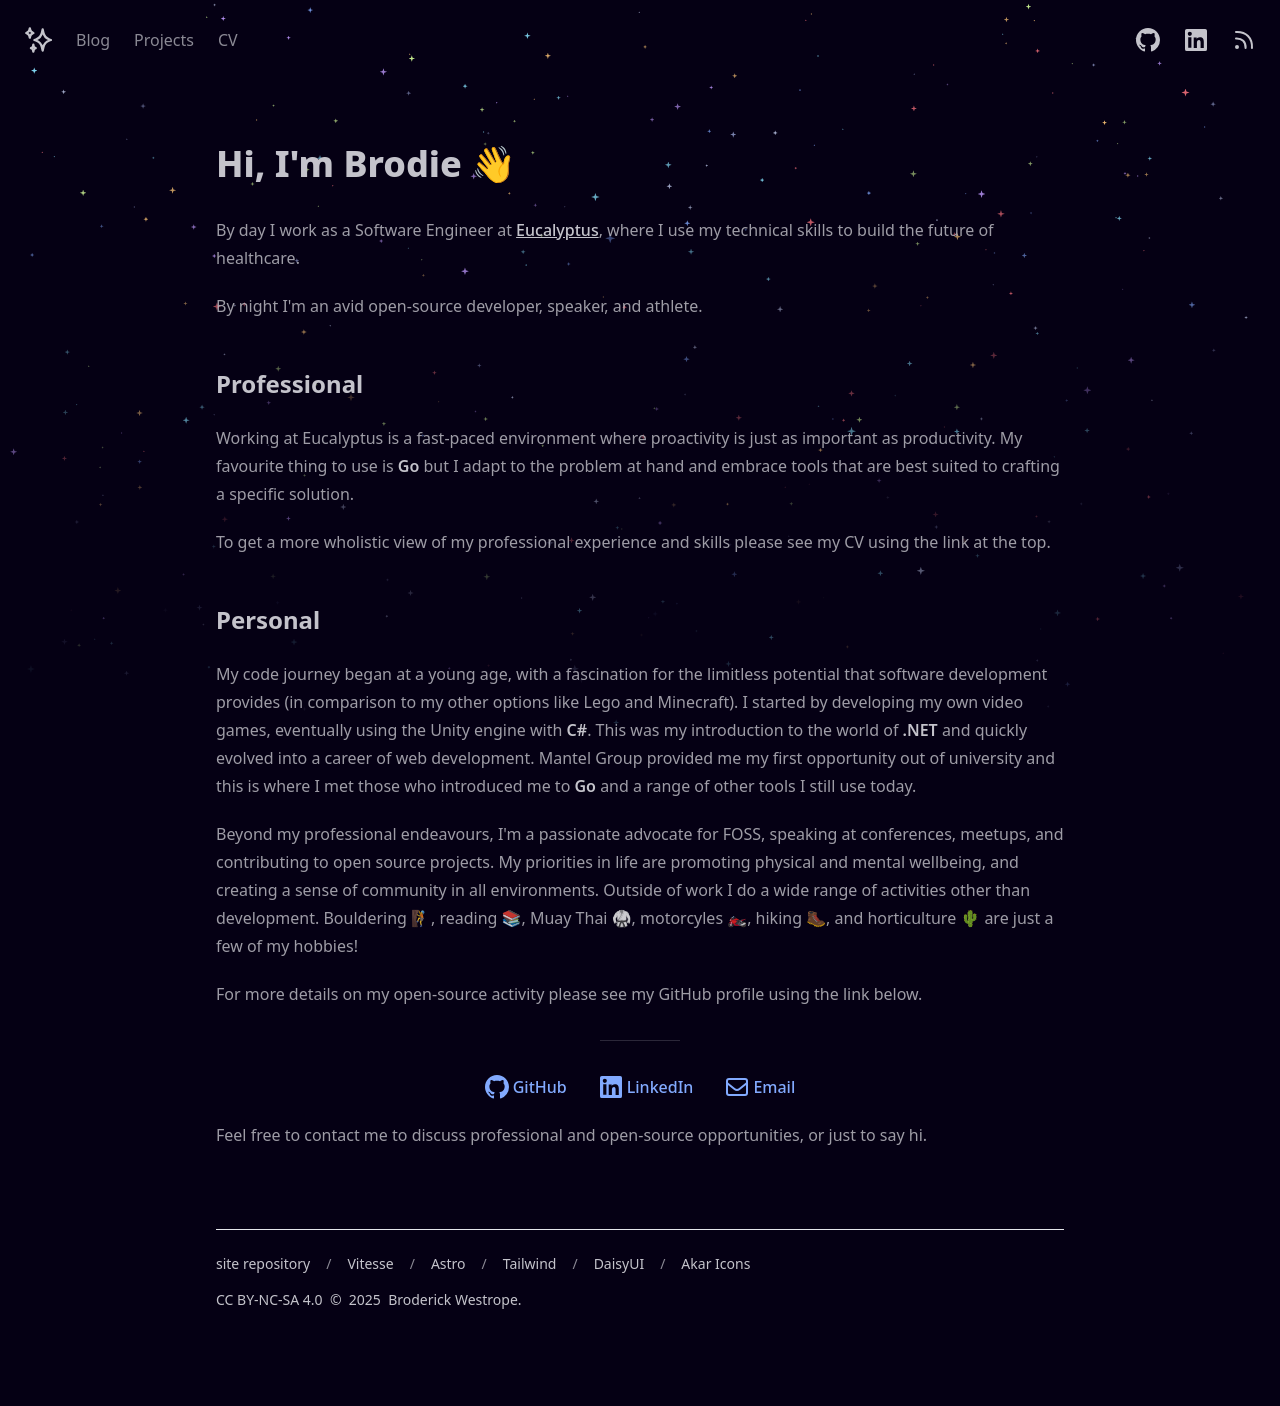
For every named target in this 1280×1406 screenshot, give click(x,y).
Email (760, 1087)
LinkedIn (646, 1087)
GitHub (526, 1087)
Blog (93, 40)
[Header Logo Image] (38, 40)
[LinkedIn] (1196, 40)
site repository (263, 1263)
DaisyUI (619, 1263)
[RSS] (1244, 40)
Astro (448, 1263)
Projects (164, 40)
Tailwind (530, 1263)
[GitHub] (1148, 40)
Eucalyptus (557, 230)
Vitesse (370, 1263)
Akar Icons (715, 1263)
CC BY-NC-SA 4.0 (269, 1299)
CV (228, 40)
